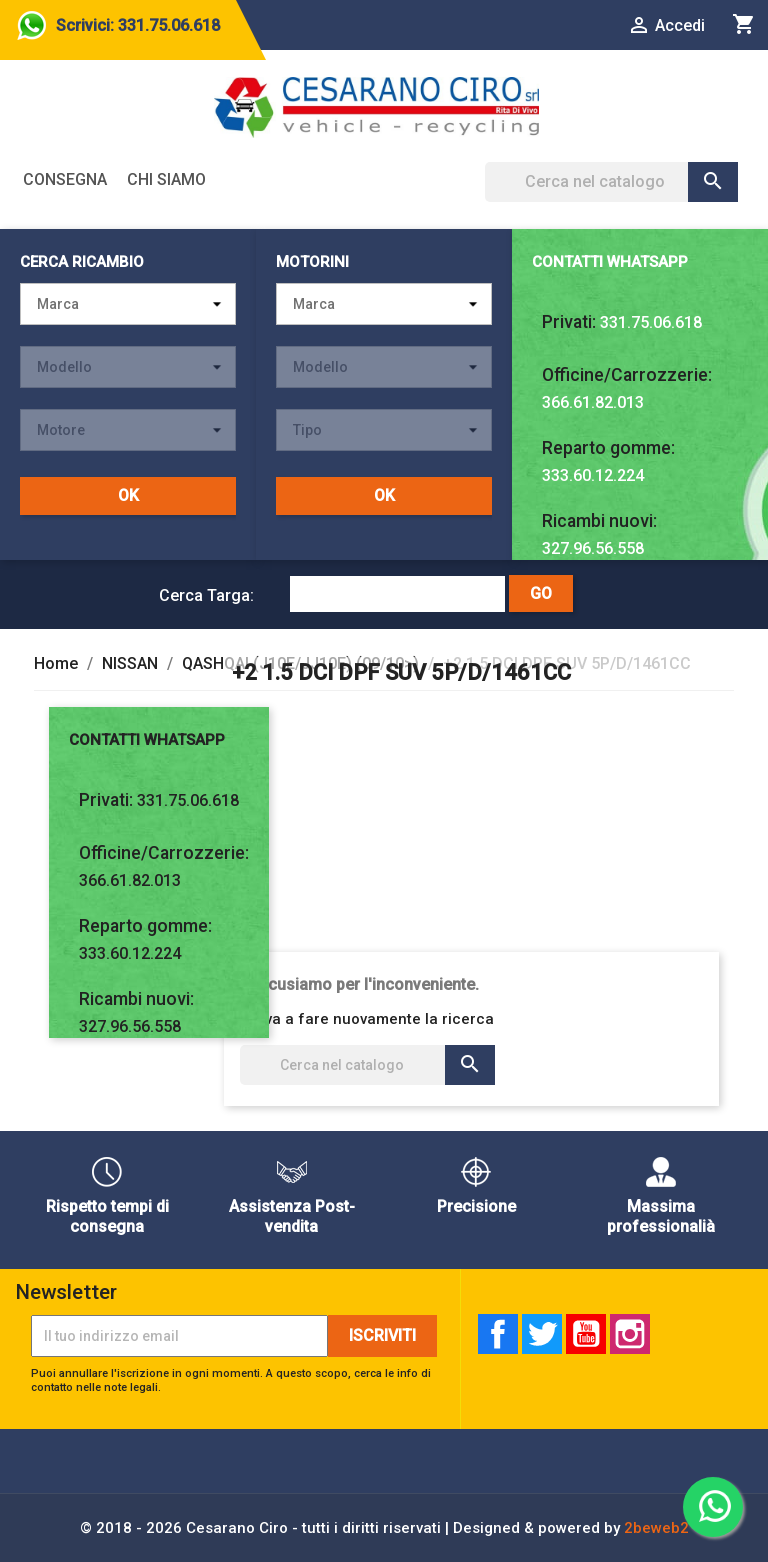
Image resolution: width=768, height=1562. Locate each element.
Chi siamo (166, 179)
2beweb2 (656, 1528)
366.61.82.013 (593, 402)
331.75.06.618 (651, 322)
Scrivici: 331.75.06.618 (138, 25)
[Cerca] (611, 182)
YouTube (586, 1334)
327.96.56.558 (593, 548)
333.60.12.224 (593, 475)
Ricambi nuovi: (599, 521)
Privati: (569, 322)
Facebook (498, 1334)
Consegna (65, 179)
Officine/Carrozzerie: (627, 375)
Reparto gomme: (608, 448)
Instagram (630, 1334)
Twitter (542, 1334)
